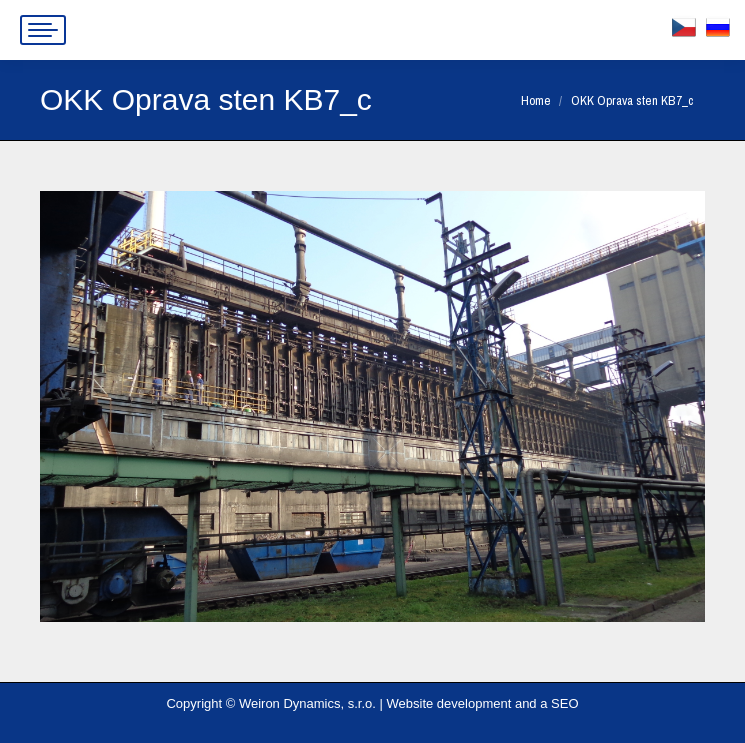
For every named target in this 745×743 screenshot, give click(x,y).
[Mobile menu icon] (43, 30)
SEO (564, 703)
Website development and (462, 703)
